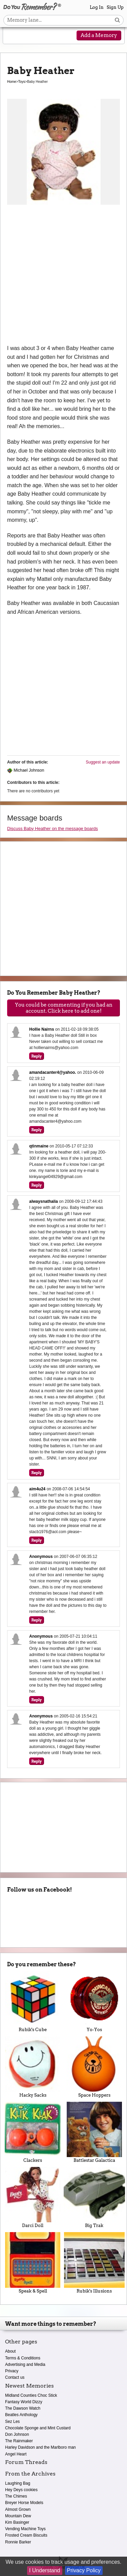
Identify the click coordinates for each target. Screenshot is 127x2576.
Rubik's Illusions (94, 2262)
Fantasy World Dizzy (23, 2401)
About (10, 2351)
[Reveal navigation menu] (12, 36)
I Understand (44, 2570)
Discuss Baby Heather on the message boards (52, 828)
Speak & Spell (33, 2262)
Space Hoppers (94, 2066)
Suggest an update (103, 762)
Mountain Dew (18, 2516)
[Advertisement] (63, 277)
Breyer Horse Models (24, 2502)
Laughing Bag (17, 2483)
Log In (97, 7)
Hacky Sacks (33, 2066)
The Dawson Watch (22, 2408)
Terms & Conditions (22, 2358)
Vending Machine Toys (25, 2528)
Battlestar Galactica (94, 2132)
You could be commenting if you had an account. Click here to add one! (63, 1008)
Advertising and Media (25, 2364)
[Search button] (117, 20)
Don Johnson (17, 2434)
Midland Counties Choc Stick (31, 2395)
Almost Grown (17, 2509)
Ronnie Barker (18, 2542)
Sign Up (115, 7)
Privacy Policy (84, 2570)
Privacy (11, 2371)
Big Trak (94, 2197)
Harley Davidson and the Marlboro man (40, 2447)
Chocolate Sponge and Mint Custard (37, 2428)
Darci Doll (33, 2197)
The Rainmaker (19, 2441)
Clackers (33, 2132)
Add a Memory (99, 35)
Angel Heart (15, 2454)
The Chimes (16, 2496)
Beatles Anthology (21, 2414)
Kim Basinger (17, 2522)
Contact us (14, 2377)
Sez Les (12, 2421)
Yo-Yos (94, 2001)
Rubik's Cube (33, 2001)
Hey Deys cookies (21, 2489)
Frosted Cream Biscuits (26, 2535)
